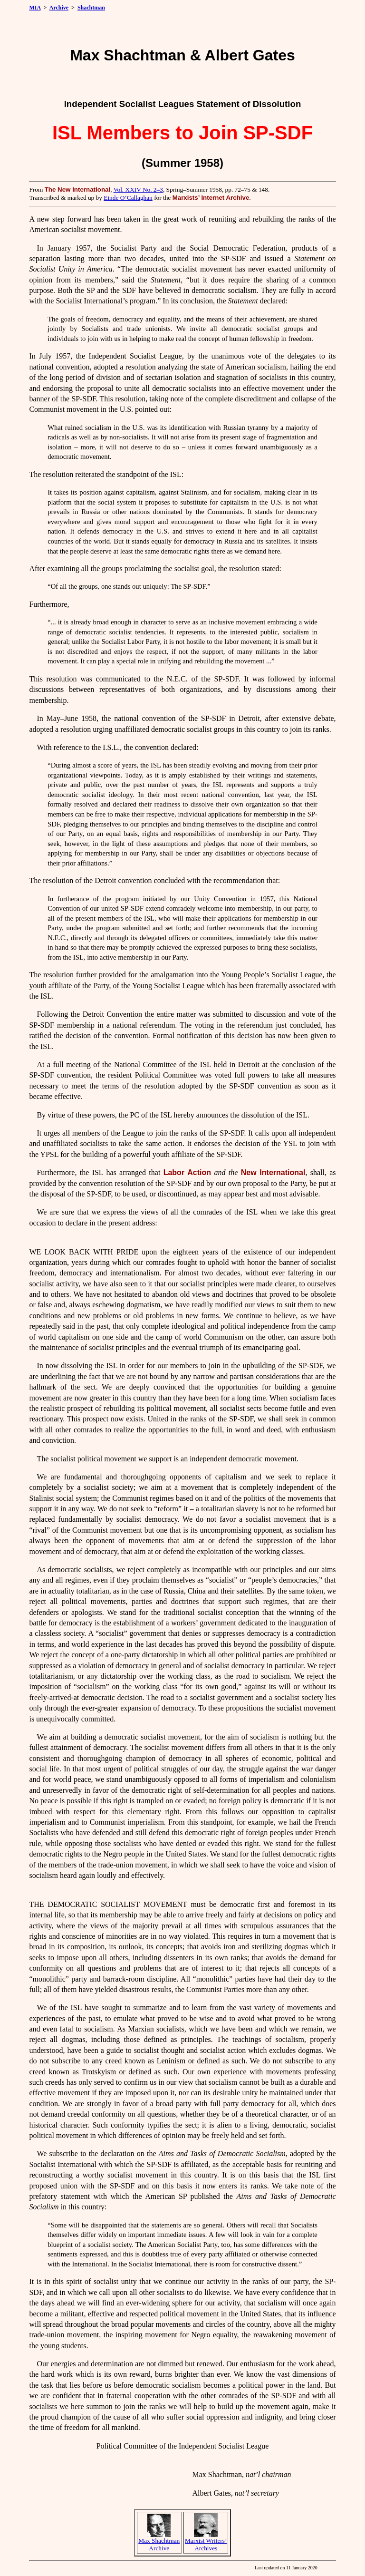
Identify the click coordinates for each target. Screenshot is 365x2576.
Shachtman (91, 7)
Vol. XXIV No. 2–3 (138, 189)
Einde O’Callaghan (128, 197)
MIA (34, 7)
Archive (58, 7)
